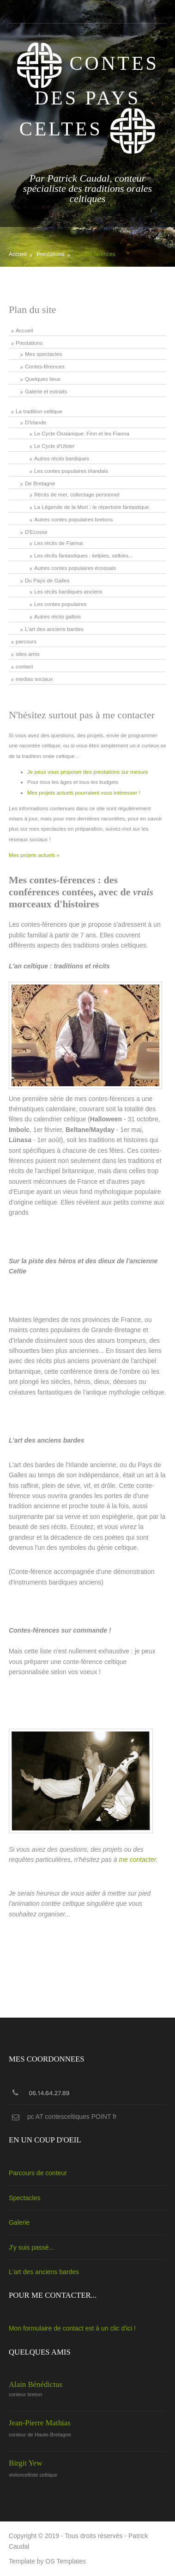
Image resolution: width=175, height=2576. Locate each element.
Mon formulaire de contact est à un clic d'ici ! (72, 2328)
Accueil (18, 254)
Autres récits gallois (57, 616)
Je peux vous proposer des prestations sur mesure (87, 772)
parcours (26, 641)
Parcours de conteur (38, 2173)
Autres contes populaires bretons (73, 519)
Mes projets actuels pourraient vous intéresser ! (83, 792)
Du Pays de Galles (47, 580)
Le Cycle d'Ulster (54, 446)
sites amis (28, 654)
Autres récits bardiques (61, 458)
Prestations (51, 254)
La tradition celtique (39, 411)
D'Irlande (35, 422)
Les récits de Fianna (58, 543)
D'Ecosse (36, 532)
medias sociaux (34, 679)
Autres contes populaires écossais (75, 568)
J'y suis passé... (31, 2247)
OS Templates (65, 2561)
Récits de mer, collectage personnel (77, 494)
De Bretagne (40, 483)
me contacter (137, 1859)
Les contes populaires (60, 604)
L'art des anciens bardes (54, 629)
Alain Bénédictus (35, 2384)
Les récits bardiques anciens (68, 591)
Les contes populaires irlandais (71, 471)
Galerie (19, 2222)
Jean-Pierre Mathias (40, 2422)
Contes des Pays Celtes (87, 96)
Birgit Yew (25, 2463)
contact (24, 666)
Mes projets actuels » (34, 855)
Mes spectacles (43, 354)
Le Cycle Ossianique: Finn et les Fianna (81, 433)
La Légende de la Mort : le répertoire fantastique (91, 507)
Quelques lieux (42, 379)
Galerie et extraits (46, 391)
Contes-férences (94, 254)
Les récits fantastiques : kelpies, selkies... (83, 555)
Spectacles (24, 2198)
